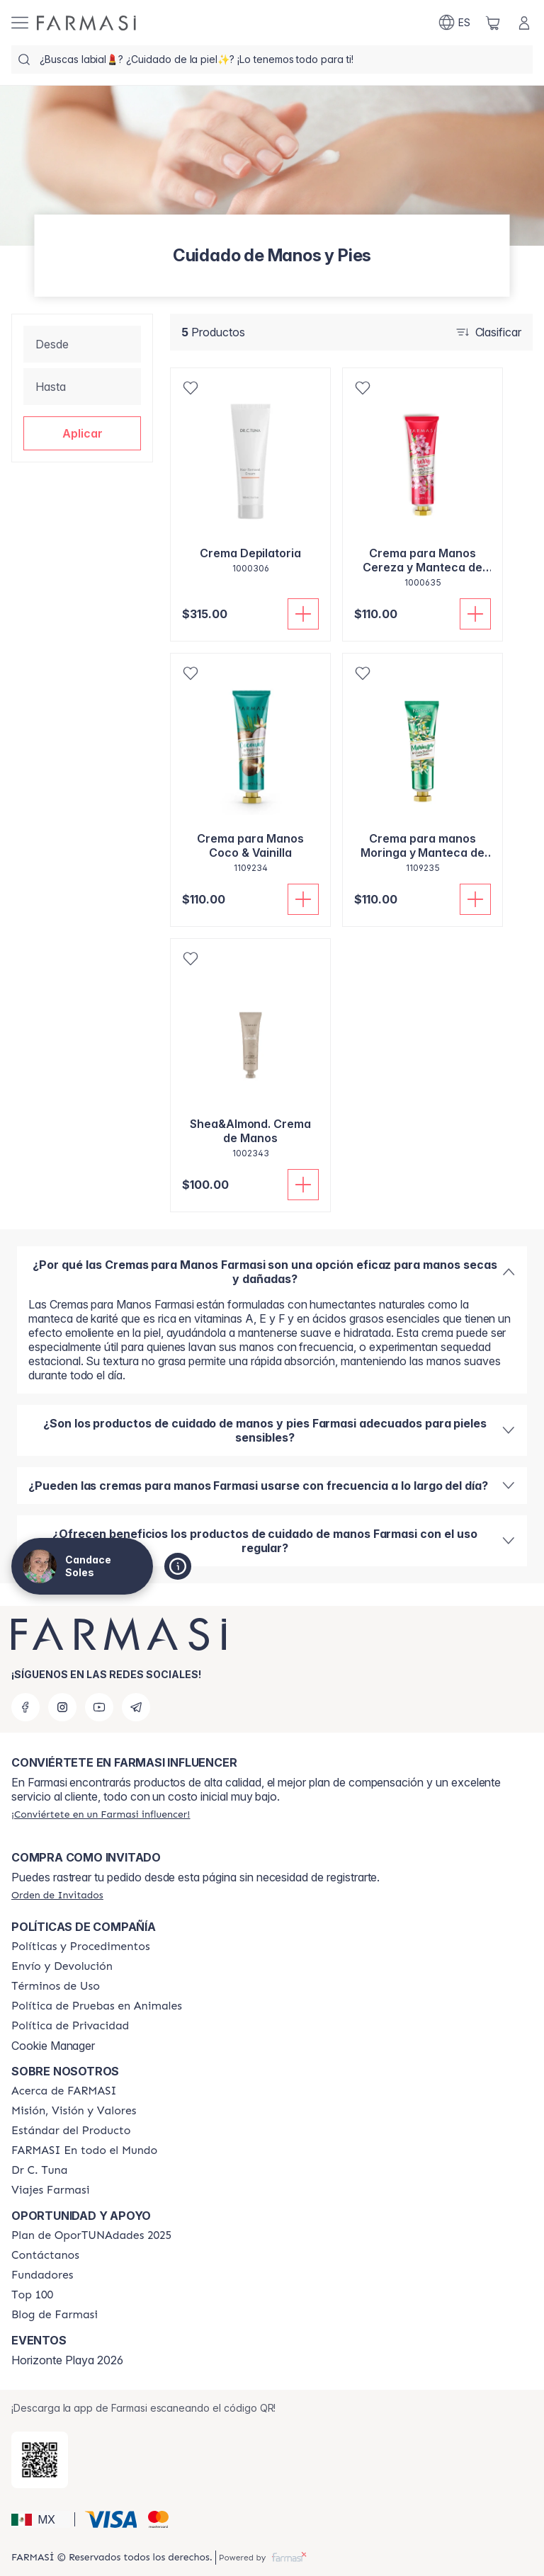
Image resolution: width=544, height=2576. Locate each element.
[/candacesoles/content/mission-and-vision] (73, 2111)
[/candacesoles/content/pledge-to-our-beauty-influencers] (39, 2170)
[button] (82, 433)
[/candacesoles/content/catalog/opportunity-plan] (91, 2235)
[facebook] (25, 1707)
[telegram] (136, 1707)
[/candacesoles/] (86, 23)
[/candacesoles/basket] (493, 22)
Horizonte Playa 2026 (67, 2360)
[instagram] (62, 1707)
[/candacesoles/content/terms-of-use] (55, 1986)
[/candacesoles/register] (100, 1814)
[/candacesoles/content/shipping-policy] (62, 1966)
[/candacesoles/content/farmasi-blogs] (54, 2315)
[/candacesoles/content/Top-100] (32, 2295)
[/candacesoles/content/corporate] (84, 2150)
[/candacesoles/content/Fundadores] (42, 2275)
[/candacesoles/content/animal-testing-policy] (96, 2006)
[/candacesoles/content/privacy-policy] (70, 2026)
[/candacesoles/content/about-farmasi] (64, 2091)
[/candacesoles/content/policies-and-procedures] (80, 1946)
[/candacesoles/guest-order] (57, 1895)
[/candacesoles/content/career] (50, 2190)
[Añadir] (303, 613)
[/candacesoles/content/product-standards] (71, 2131)
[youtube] (99, 1707)
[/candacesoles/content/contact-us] (45, 2255)
